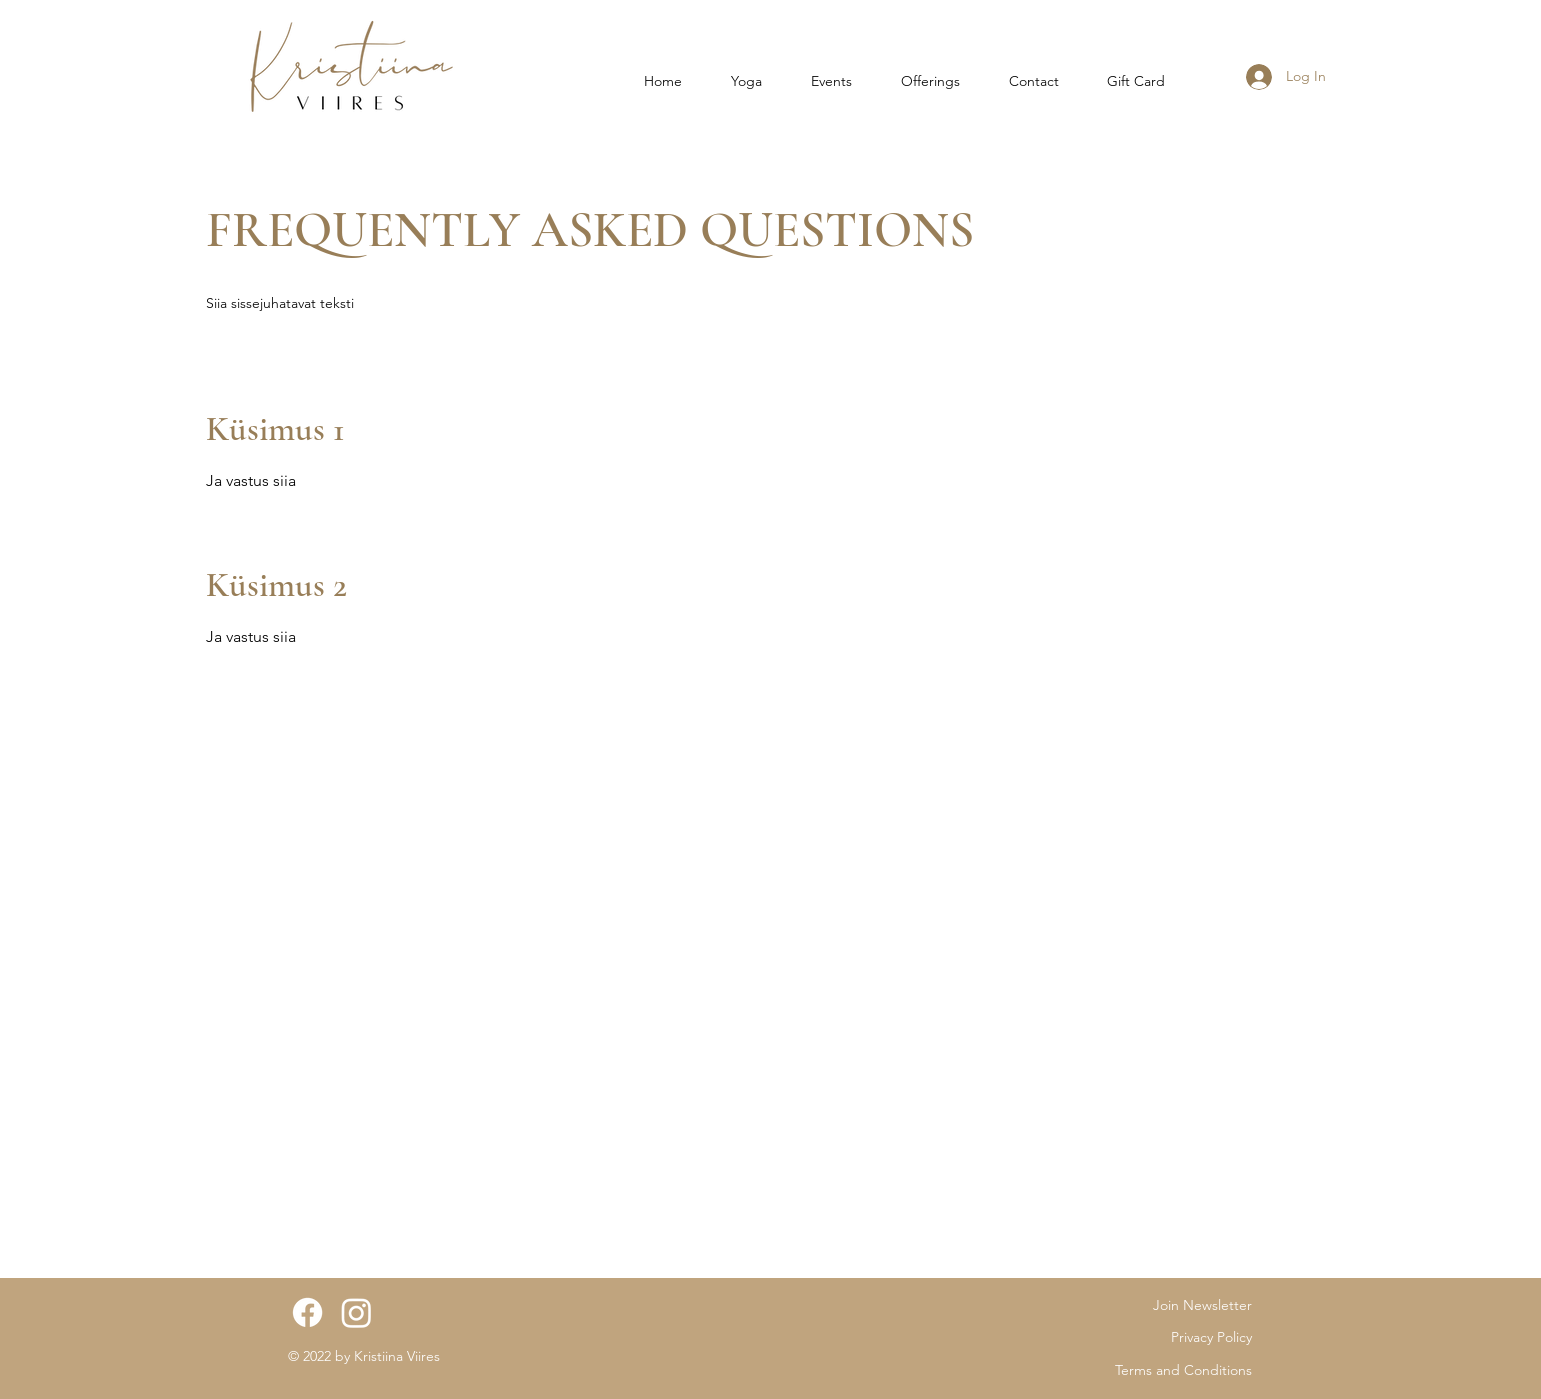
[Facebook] (307, 1312)
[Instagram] (356, 1312)
